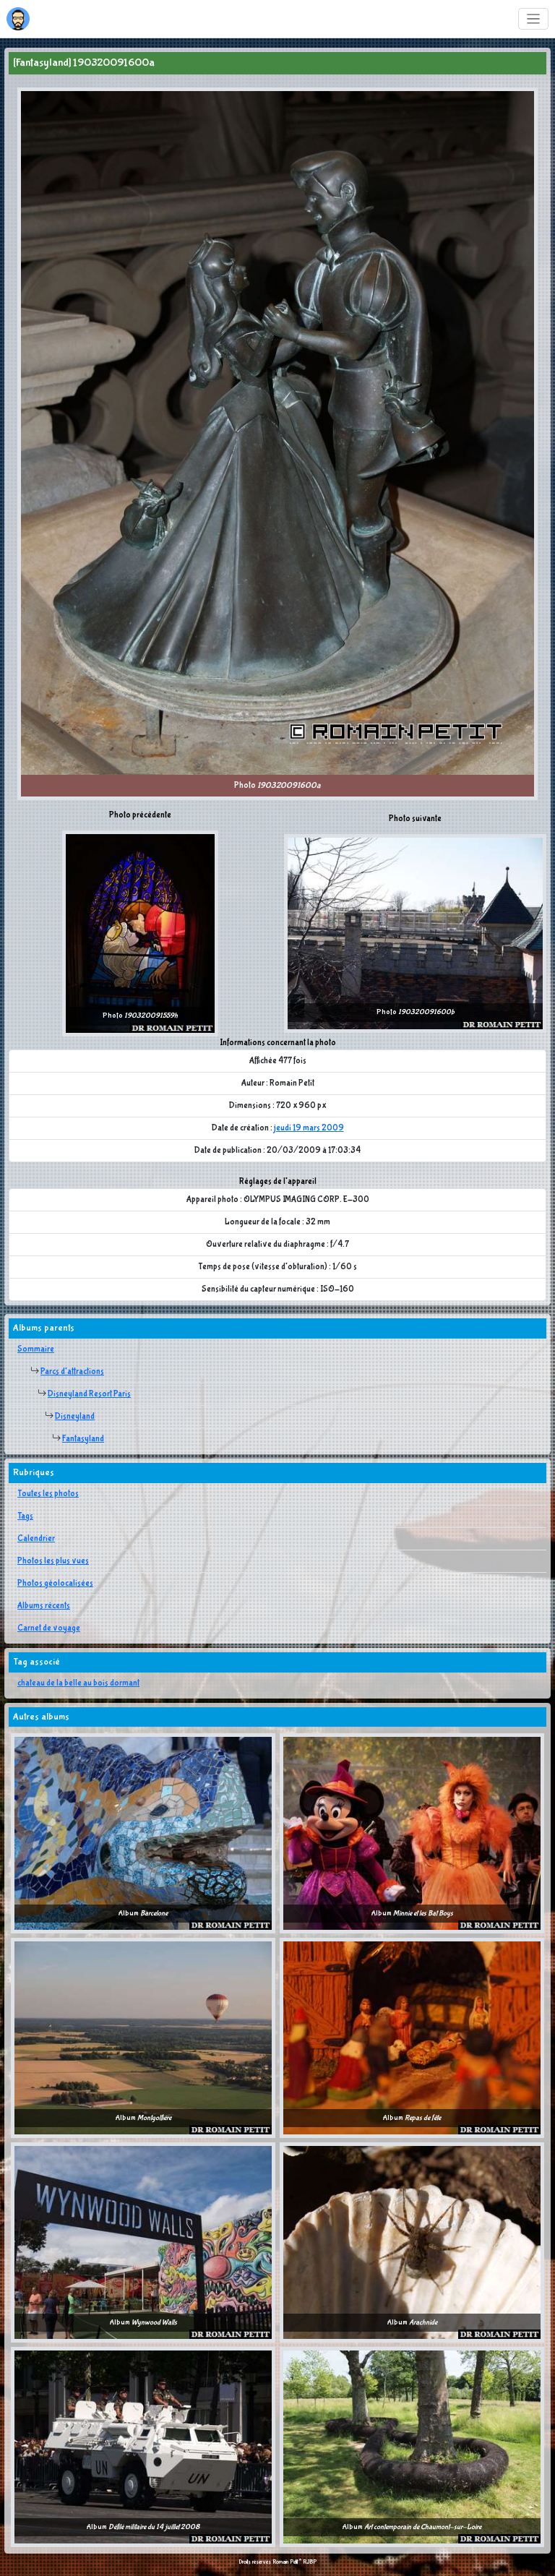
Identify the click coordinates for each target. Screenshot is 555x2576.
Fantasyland (83, 1439)
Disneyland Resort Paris (89, 1394)
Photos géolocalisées (55, 1584)
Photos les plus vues (53, 1561)
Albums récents (43, 1606)
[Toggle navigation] (533, 19)
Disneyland (75, 1417)
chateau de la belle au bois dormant (78, 1683)
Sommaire (35, 1349)
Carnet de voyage (48, 1628)
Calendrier (36, 1539)
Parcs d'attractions (72, 1372)
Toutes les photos (48, 1494)
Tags (25, 1516)
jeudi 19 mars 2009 (309, 1128)
